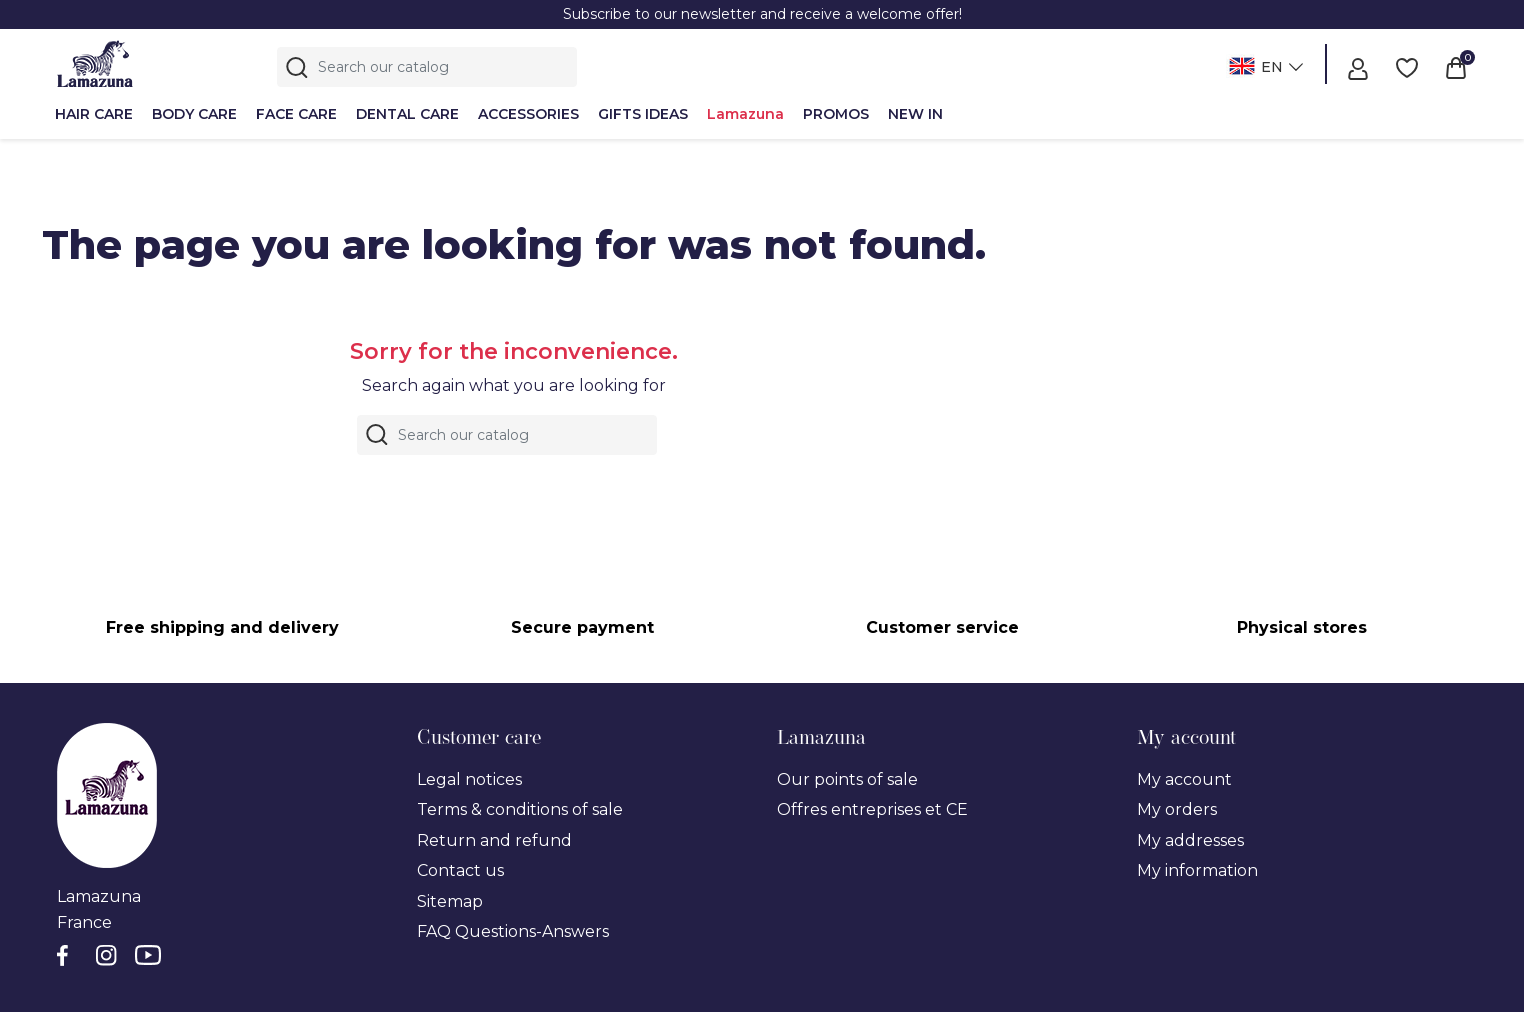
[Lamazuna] (95, 64)
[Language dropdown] (1263, 68)
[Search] (427, 67)
